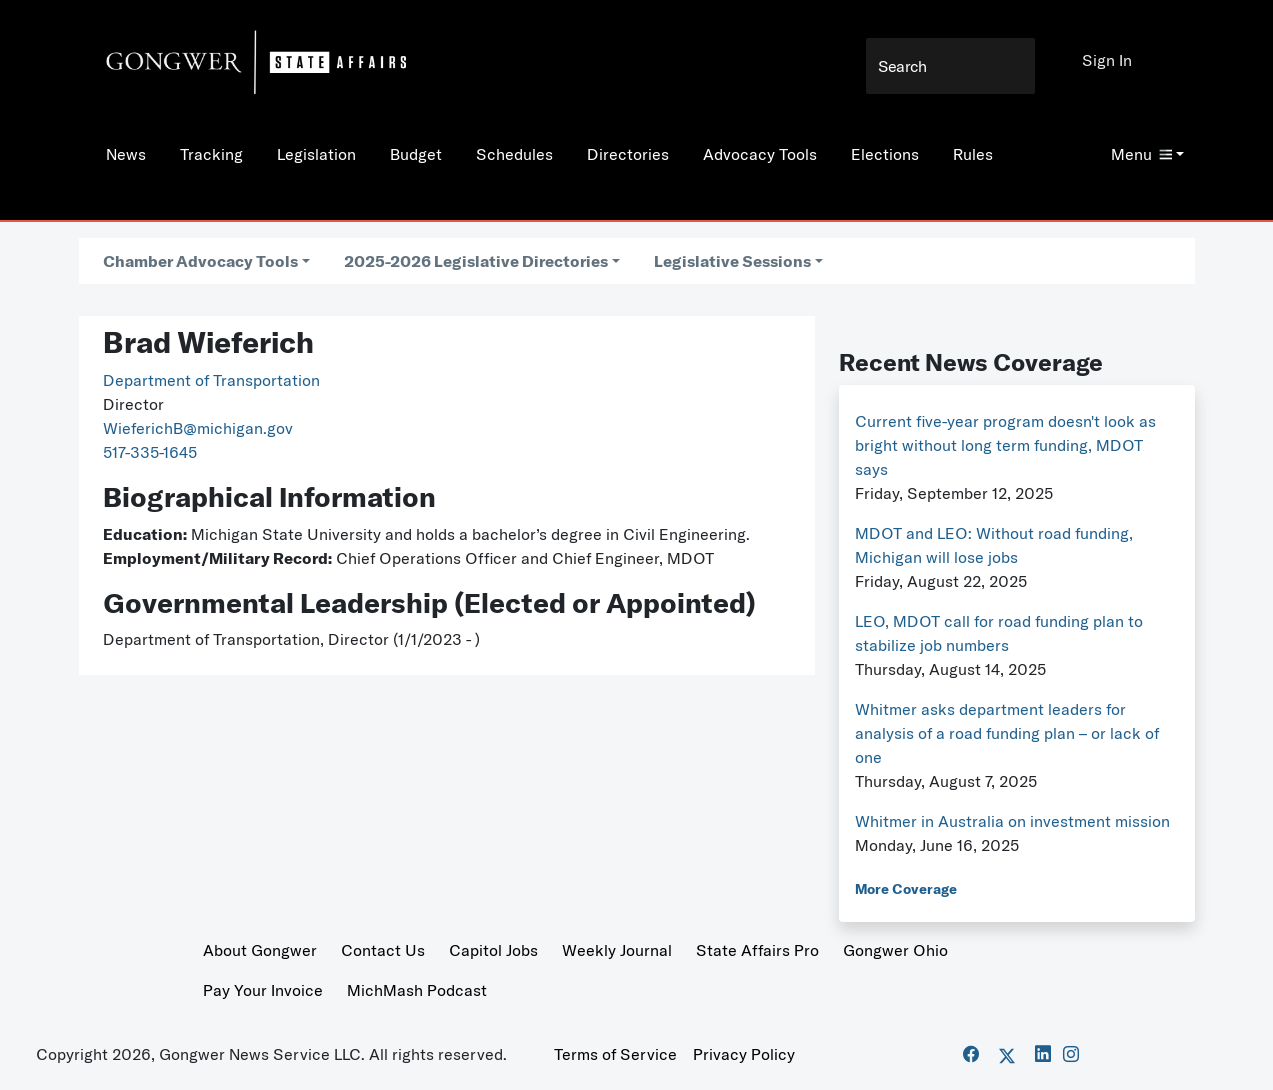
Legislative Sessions (732, 261)
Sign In (1107, 60)
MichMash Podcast (417, 990)
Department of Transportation (211, 380)
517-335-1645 (150, 452)
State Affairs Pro (757, 950)
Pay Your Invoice (263, 990)
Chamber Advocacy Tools (200, 261)
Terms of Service (615, 1054)
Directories (628, 154)
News (126, 154)
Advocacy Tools (760, 154)
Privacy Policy (744, 1054)
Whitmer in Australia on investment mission (1012, 821)
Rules (973, 154)
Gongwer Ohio (895, 950)
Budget (416, 154)
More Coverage (906, 889)
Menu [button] (1141, 154)
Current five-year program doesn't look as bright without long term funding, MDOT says (1005, 445)
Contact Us (383, 950)
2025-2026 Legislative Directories (476, 261)
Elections (885, 154)
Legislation (316, 154)
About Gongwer (260, 950)
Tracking (211, 154)
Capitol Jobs (493, 950)
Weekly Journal (617, 950)
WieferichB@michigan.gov (198, 428)
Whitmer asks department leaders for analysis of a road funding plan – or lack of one (1007, 733)
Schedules (514, 154)
